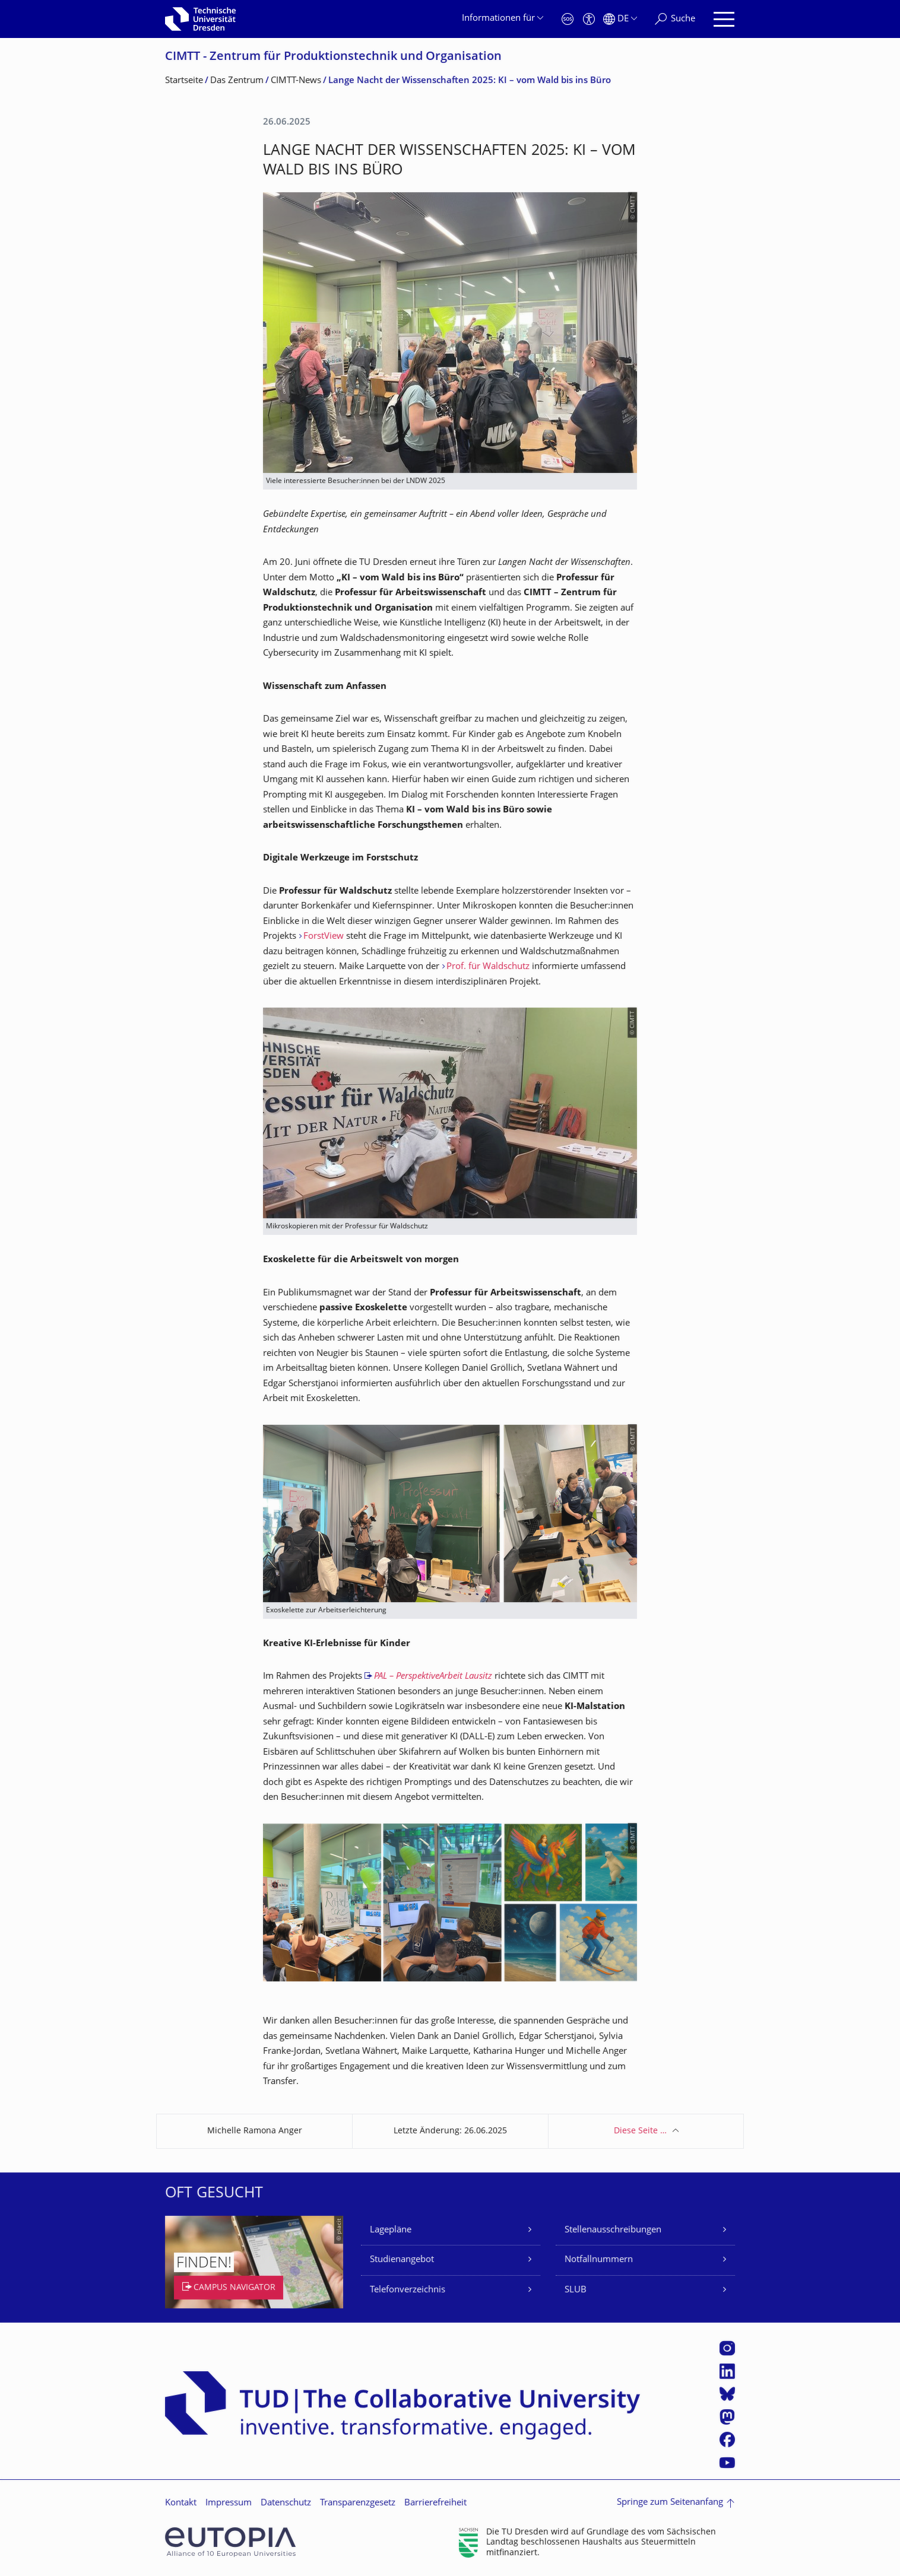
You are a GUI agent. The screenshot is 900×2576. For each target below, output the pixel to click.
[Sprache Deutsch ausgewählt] (620, 19)
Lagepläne (390, 2230)
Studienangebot (402, 2260)
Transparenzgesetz (357, 2503)
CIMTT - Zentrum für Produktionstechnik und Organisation (333, 57)
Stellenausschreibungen (613, 2230)
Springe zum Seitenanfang (670, 2502)
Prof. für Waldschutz (488, 967)
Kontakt (181, 2503)
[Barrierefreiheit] (588, 19)
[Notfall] (567, 19)
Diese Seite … (640, 2131)
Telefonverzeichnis (407, 2290)
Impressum (228, 2503)
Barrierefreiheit (435, 2503)
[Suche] (675, 19)
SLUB (576, 2290)
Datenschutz (286, 2503)
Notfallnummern (599, 2260)
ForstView (323, 936)
